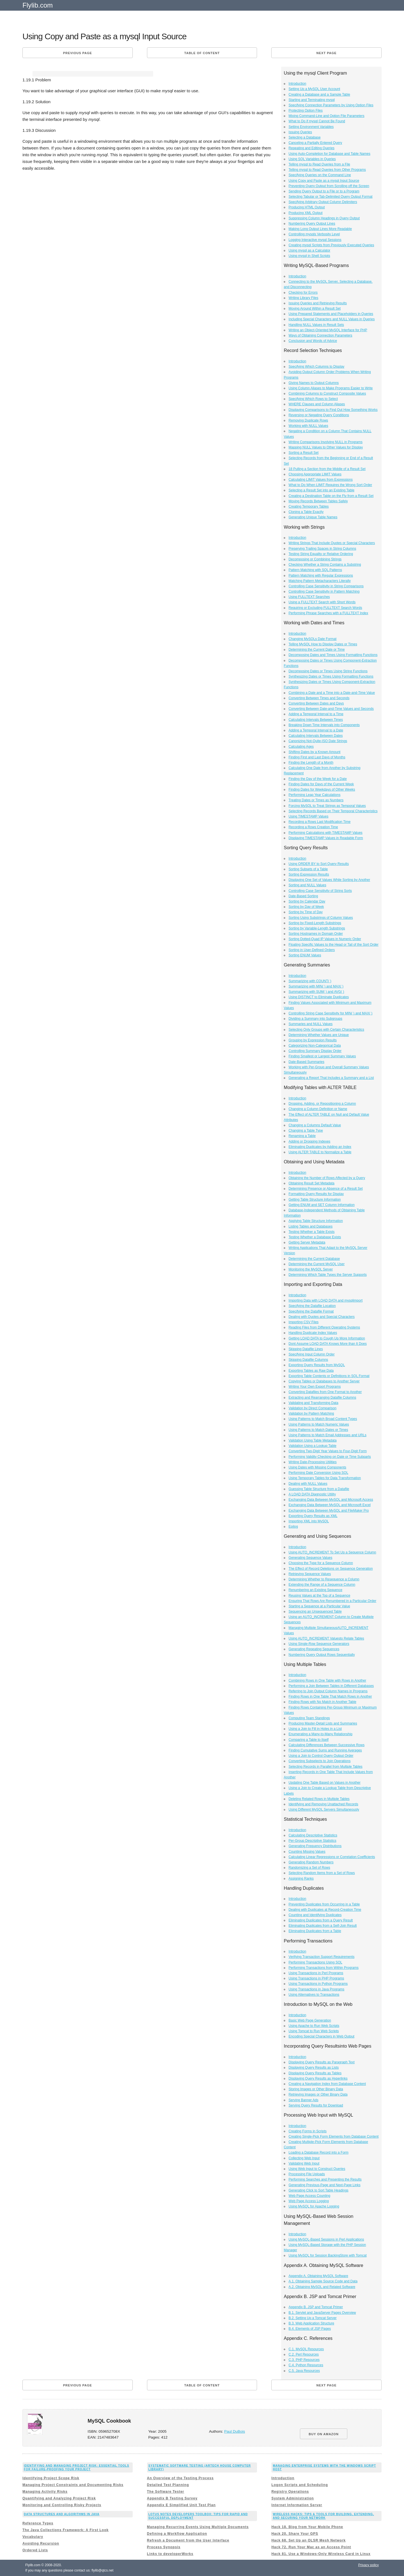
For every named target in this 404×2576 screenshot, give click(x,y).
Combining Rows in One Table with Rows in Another (327, 1680)
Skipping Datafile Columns (308, 1360)
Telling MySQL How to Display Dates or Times (323, 644)
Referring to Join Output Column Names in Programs (328, 1691)
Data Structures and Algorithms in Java (61, 2514)
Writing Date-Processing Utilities (313, 1462)
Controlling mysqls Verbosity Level (314, 234)
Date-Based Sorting (303, 896)
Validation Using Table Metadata (313, 1440)
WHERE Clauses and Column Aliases (317, 404)
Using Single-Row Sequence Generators (319, 1644)
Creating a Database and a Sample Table (319, 94)
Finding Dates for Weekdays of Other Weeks (322, 789)
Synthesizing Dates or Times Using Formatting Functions (331, 676)
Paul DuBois (234, 2431)
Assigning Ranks (301, 1878)
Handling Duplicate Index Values (313, 1333)
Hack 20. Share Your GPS (294, 2534)
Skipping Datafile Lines (306, 1349)
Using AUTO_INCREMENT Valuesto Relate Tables (326, 1638)
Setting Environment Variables (311, 127)
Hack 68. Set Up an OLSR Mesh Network (308, 2540)
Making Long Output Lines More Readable (320, 229)
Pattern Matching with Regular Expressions (321, 575)
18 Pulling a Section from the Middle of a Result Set (327, 469)
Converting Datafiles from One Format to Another (325, 1392)
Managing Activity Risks (45, 2492)
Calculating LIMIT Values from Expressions (321, 480)
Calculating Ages (301, 747)
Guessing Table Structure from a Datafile (319, 1489)
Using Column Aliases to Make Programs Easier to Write (331, 388)
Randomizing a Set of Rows (309, 1868)
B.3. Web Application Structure (311, 2323)
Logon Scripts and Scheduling (299, 2485)
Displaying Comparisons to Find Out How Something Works (333, 410)
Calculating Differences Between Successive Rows (327, 1745)
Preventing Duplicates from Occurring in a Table (324, 1904)
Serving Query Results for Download (316, 2105)
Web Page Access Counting (309, 2196)
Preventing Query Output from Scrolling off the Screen (329, 186)
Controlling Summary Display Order (315, 1051)
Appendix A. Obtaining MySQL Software (318, 2276)
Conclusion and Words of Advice (313, 341)
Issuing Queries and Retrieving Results (318, 303)
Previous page (77, 53)
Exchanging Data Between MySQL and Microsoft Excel (330, 1505)
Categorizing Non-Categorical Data (315, 1046)
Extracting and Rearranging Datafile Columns (322, 1397)
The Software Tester (165, 2492)
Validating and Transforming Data (313, 1403)
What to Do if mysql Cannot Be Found (317, 121)
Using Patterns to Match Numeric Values (319, 1424)
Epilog (293, 1526)
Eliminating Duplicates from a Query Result (321, 1920)
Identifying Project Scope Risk (50, 2478)
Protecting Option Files (306, 110)
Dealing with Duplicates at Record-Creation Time (325, 1910)
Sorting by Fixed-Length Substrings (315, 923)
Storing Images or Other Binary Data (316, 2089)
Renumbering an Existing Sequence (315, 1590)
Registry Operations (290, 2492)
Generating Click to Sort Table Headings (318, 2190)
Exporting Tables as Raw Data (311, 1371)
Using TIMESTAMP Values (309, 816)
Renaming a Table (302, 1136)
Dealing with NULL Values (308, 1484)
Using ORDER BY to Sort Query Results (319, 864)
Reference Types (37, 2523)
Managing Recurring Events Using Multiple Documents (198, 2527)
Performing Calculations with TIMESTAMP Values (325, 833)
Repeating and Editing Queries (311, 148)
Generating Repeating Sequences (314, 1649)
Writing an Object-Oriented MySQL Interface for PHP (328, 330)
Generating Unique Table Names (313, 517)
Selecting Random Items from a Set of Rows (322, 1873)
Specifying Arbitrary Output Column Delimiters (323, 202)
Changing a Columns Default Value (315, 1125)
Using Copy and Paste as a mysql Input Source (324, 181)
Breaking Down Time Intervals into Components (324, 725)
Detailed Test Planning (168, 2485)
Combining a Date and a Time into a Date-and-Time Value (332, 693)
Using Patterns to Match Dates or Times (318, 1430)
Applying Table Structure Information (316, 1221)
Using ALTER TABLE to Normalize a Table (320, 1152)
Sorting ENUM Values (305, 955)
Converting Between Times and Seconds (319, 698)
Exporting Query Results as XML (313, 1516)
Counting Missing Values (307, 1852)
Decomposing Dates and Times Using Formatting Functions (333, 655)
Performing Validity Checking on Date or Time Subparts (330, 1457)
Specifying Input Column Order (312, 1354)
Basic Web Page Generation (310, 2020)
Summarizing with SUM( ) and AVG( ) (316, 992)
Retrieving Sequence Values (310, 1574)
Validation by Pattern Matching (311, 1413)
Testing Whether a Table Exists (312, 1232)
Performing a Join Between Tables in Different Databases (331, 1686)
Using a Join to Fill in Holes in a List (315, 1729)
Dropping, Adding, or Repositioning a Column (322, 1104)
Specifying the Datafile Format (311, 1311)
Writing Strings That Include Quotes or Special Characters (332, 543)
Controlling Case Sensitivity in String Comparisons (326, 586)
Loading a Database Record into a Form (318, 2152)
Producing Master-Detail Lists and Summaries (323, 1723)
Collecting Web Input (304, 2158)
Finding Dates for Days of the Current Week (321, 784)
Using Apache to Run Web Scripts (314, 2026)
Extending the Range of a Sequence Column (322, 1585)
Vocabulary (32, 2537)
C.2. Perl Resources (304, 2354)
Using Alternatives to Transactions (314, 1995)
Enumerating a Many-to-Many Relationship (320, 1734)
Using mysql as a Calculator (309, 250)
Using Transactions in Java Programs (317, 1989)
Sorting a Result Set (304, 453)
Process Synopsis (163, 2547)
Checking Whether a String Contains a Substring (325, 565)
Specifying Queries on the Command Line (320, 175)
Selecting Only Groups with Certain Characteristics (326, 1030)
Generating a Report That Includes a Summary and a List (331, 1078)
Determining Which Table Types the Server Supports (328, 1275)
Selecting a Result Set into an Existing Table (322, 490)
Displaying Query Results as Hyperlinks (318, 2078)
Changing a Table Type (306, 1130)
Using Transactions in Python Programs (318, 1984)
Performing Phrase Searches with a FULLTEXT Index (328, 613)
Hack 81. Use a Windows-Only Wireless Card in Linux (320, 2554)
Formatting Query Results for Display (316, 1194)
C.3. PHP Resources (304, 2360)
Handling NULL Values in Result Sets (316, 325)
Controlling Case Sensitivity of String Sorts (320, 891)
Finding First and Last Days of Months (317, 757)
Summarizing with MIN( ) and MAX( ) (316, 986)
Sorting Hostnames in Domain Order (316, 934)
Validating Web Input (304, 2163)
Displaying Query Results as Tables (315, 2073)
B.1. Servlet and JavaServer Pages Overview (322, 2313)
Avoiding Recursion (40, 2543)
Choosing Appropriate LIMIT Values (315, 474)
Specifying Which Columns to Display (317, 367)
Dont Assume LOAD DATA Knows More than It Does (328, 1344)
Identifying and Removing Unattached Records (323, 1804)
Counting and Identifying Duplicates (315, 1915)
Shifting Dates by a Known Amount (315, 752)
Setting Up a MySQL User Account (314, 89)
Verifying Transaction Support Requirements (322, 1957)
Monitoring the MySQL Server (311, 1269)
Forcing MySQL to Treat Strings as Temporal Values (327, 806)
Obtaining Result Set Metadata (311, 1183)
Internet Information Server (296, 2505)
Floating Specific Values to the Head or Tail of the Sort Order (333, 945)
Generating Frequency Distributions (315, 1846)
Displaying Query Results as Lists (314, 2067)
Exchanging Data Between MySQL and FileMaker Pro (329, 1511)
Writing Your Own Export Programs (315, 1387)
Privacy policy (368, 2565)
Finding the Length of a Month (311, 763)
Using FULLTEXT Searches (309, 597)
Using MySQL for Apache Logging (314, 2206)
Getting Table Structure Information (315, 1199)
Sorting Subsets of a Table (308, 869)
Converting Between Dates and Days (316, 703)
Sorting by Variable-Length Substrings (317, 928)
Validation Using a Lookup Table (312, 1446)
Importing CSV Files (304, 1322)
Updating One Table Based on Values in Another (325, 1783)
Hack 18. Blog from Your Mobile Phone (307, 2527)
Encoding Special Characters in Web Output (322, 2036)
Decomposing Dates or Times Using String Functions (328, 671)
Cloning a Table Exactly (306, 512)
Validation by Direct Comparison (313, 1408)
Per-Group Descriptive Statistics (312, 1841)
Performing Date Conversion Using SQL (318, 1473)
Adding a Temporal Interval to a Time (316, 714)
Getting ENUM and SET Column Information (322, 1205)
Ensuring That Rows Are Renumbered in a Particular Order (333, 1601)
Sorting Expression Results (309, 874)
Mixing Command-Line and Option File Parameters (326, 116)
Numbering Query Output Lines (312, 223)
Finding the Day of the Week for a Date (318, 779)
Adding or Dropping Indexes (309, 1141)
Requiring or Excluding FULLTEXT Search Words (325, 608)
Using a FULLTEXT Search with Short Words (322, 602)
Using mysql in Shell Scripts (309, 256)
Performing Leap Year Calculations (315, 795)
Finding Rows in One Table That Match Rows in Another (330, 1696)
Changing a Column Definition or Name (318, 1109)
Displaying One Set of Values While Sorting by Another (329, 880)
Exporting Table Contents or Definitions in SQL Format (329, 1376)
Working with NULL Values (308, 426)
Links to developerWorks (170, 2554)
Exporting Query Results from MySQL (317, 1365)
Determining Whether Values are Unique (319, 1035)
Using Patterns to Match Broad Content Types (323, 1419)
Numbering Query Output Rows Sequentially (322, 1655)
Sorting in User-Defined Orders (312, 950)
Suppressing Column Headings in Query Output (324, 218)
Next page (326, 53)
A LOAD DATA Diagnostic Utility (312, 1494)
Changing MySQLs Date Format (313, 639)
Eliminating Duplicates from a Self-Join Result (323, 1926)
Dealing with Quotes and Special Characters (322, 1317)
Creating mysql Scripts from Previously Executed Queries (331, 245)
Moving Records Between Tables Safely (318, 501)
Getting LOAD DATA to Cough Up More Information (327, 1338)
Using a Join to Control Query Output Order (321, 1756)
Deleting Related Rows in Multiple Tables (319, 1799)
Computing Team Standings (309, 1718)
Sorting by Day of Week (306, 907)
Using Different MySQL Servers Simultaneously (324, 1809)
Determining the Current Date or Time (317, 650)
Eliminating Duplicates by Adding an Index (320, 1147)
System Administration (292, 2498)
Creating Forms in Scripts (308, 2131)
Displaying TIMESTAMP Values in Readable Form (326, 838)
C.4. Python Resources (306, 2365)
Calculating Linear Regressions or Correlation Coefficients (332, 1857)
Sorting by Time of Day (306, 912)
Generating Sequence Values (310, 1558)
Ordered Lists (35, 2550)
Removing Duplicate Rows (308, 420)
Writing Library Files (303, 298)
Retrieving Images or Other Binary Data (318, 2094)
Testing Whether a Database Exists (315, 1237)
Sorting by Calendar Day (307, 901)
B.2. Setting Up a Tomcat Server (313, 2318)
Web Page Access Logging (309, 2201)
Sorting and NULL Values (307, 885)
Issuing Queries (300, 132)
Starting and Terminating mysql (312, 100)
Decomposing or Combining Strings (315, 559)
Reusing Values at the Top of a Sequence (319, 1595)
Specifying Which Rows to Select (313, 399)
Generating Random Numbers (311, 1862)
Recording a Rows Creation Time (313, 827)
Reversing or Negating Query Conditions (319, 415)
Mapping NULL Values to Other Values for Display (326, 447)
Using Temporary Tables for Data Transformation (325, 1478)
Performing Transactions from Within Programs (324, 1968)
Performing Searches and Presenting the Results (325, 2179)
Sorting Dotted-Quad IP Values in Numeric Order (325, 939)
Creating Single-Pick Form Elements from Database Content (334, 2136)
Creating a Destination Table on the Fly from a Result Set (331, 496)
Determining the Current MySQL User (317, 1264)
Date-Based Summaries (306, 1062)
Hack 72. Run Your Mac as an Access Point (311, 2547)
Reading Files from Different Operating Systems (324, 1327)
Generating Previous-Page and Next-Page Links (325, 2185)
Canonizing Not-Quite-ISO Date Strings (318, 741)
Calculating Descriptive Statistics (313, 1835)
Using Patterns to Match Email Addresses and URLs (327, 1435)
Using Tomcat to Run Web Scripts (314, 2031)
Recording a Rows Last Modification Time (320, 822)
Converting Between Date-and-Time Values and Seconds (331, 709)
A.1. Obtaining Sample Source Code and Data (323, 2281)
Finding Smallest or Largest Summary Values (322, 1056)
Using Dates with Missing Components (317, 1467)
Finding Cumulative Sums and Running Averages (325, 1750)
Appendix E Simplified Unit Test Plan (181, 2505)
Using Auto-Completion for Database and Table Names (329, 154)
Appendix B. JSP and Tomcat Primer (316, 2307)
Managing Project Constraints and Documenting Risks (72, 2485)
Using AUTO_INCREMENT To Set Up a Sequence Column (332, 1552)
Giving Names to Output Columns (314, 383)
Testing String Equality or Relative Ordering (321, 554)
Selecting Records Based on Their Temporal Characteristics (333, 811)
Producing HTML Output (307, 207)
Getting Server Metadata (307, 1242)
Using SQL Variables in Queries (312, 159)
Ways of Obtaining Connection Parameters (320, 335)
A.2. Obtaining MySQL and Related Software (322, 2287)
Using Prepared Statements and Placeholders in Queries (331, 314)
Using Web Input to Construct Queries (317, 2169)
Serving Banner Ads (303, 2100)
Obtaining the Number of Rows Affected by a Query (327, 1178)
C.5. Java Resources (304, 2371)
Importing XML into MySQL (309, 1521)
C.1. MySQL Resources (306, 2349)
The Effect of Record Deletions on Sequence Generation (331, 1569)
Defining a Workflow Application (177, 2534)
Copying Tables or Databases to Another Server (324, 1381)
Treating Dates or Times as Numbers (316, 800)
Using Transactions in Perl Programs (316, 1973)
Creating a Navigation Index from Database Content (327, 2084)
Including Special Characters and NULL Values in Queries (332, 319)
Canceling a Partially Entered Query (315, 143)
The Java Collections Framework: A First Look (65, 2530)
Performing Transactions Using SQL (315, 1962)
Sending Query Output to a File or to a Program (324, 191)
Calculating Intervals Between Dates (316, 736)
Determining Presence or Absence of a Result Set (326, 1189)
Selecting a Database (305, 137)
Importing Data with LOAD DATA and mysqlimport (326, 1300)
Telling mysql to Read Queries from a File (319, 164)
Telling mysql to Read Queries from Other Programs (327, 170)
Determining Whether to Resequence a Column (324, 1579)
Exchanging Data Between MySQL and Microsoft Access (331, 1500)
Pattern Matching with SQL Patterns (315, 570)
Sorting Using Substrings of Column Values (321, 918)
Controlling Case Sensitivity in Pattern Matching (324, 591)
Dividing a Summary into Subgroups (315, 1019)
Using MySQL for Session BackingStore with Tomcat (328, 2255)
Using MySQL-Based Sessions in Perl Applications (326, 2239)
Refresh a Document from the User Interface (188, 2540)
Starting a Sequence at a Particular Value (319, 1606)
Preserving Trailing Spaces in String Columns (322, 549)
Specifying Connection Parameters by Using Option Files (331, 105)
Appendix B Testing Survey (172, 2498)
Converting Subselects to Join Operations (320, 1761)
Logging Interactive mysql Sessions (315, 240)
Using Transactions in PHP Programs (316, 1978)
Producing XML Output (306, 213)
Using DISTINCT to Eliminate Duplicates (319, 997)
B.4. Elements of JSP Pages (310, 2329)
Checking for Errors (303, 292)
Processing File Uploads (307, 2174)
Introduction (297, 84)
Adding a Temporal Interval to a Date (316, 730)
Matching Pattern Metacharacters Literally (320, 581)
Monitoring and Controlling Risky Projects (61, 2505)
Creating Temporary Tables (309, 506)
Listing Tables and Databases (311, 1226)
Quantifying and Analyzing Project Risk (59, 2498)
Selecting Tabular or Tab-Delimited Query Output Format (331, 197)
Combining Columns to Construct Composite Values (327, 393)
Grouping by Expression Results (313, 1040)
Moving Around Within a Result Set (315, 308)
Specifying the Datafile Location (312, 1306)
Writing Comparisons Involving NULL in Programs (325, 442)
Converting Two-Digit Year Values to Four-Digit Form (328, 1451)
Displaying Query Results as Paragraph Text (322, 2062)
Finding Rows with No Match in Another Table (322, 1702)
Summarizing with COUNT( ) (310, 981)
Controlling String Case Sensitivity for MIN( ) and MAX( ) (331, 1013)
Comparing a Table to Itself (309, 1740)
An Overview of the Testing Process (180, 2478)
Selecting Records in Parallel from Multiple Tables (325, 1767)
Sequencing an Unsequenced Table (315, 1611)
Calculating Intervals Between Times (316, 720)
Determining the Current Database (314, 1259)
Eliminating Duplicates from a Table (315, 1931)
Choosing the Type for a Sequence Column (321, 1563)
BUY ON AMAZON (324, 2434)
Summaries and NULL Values (311, 1024)
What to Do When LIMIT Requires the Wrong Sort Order (330, 485)
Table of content (202, 53)
